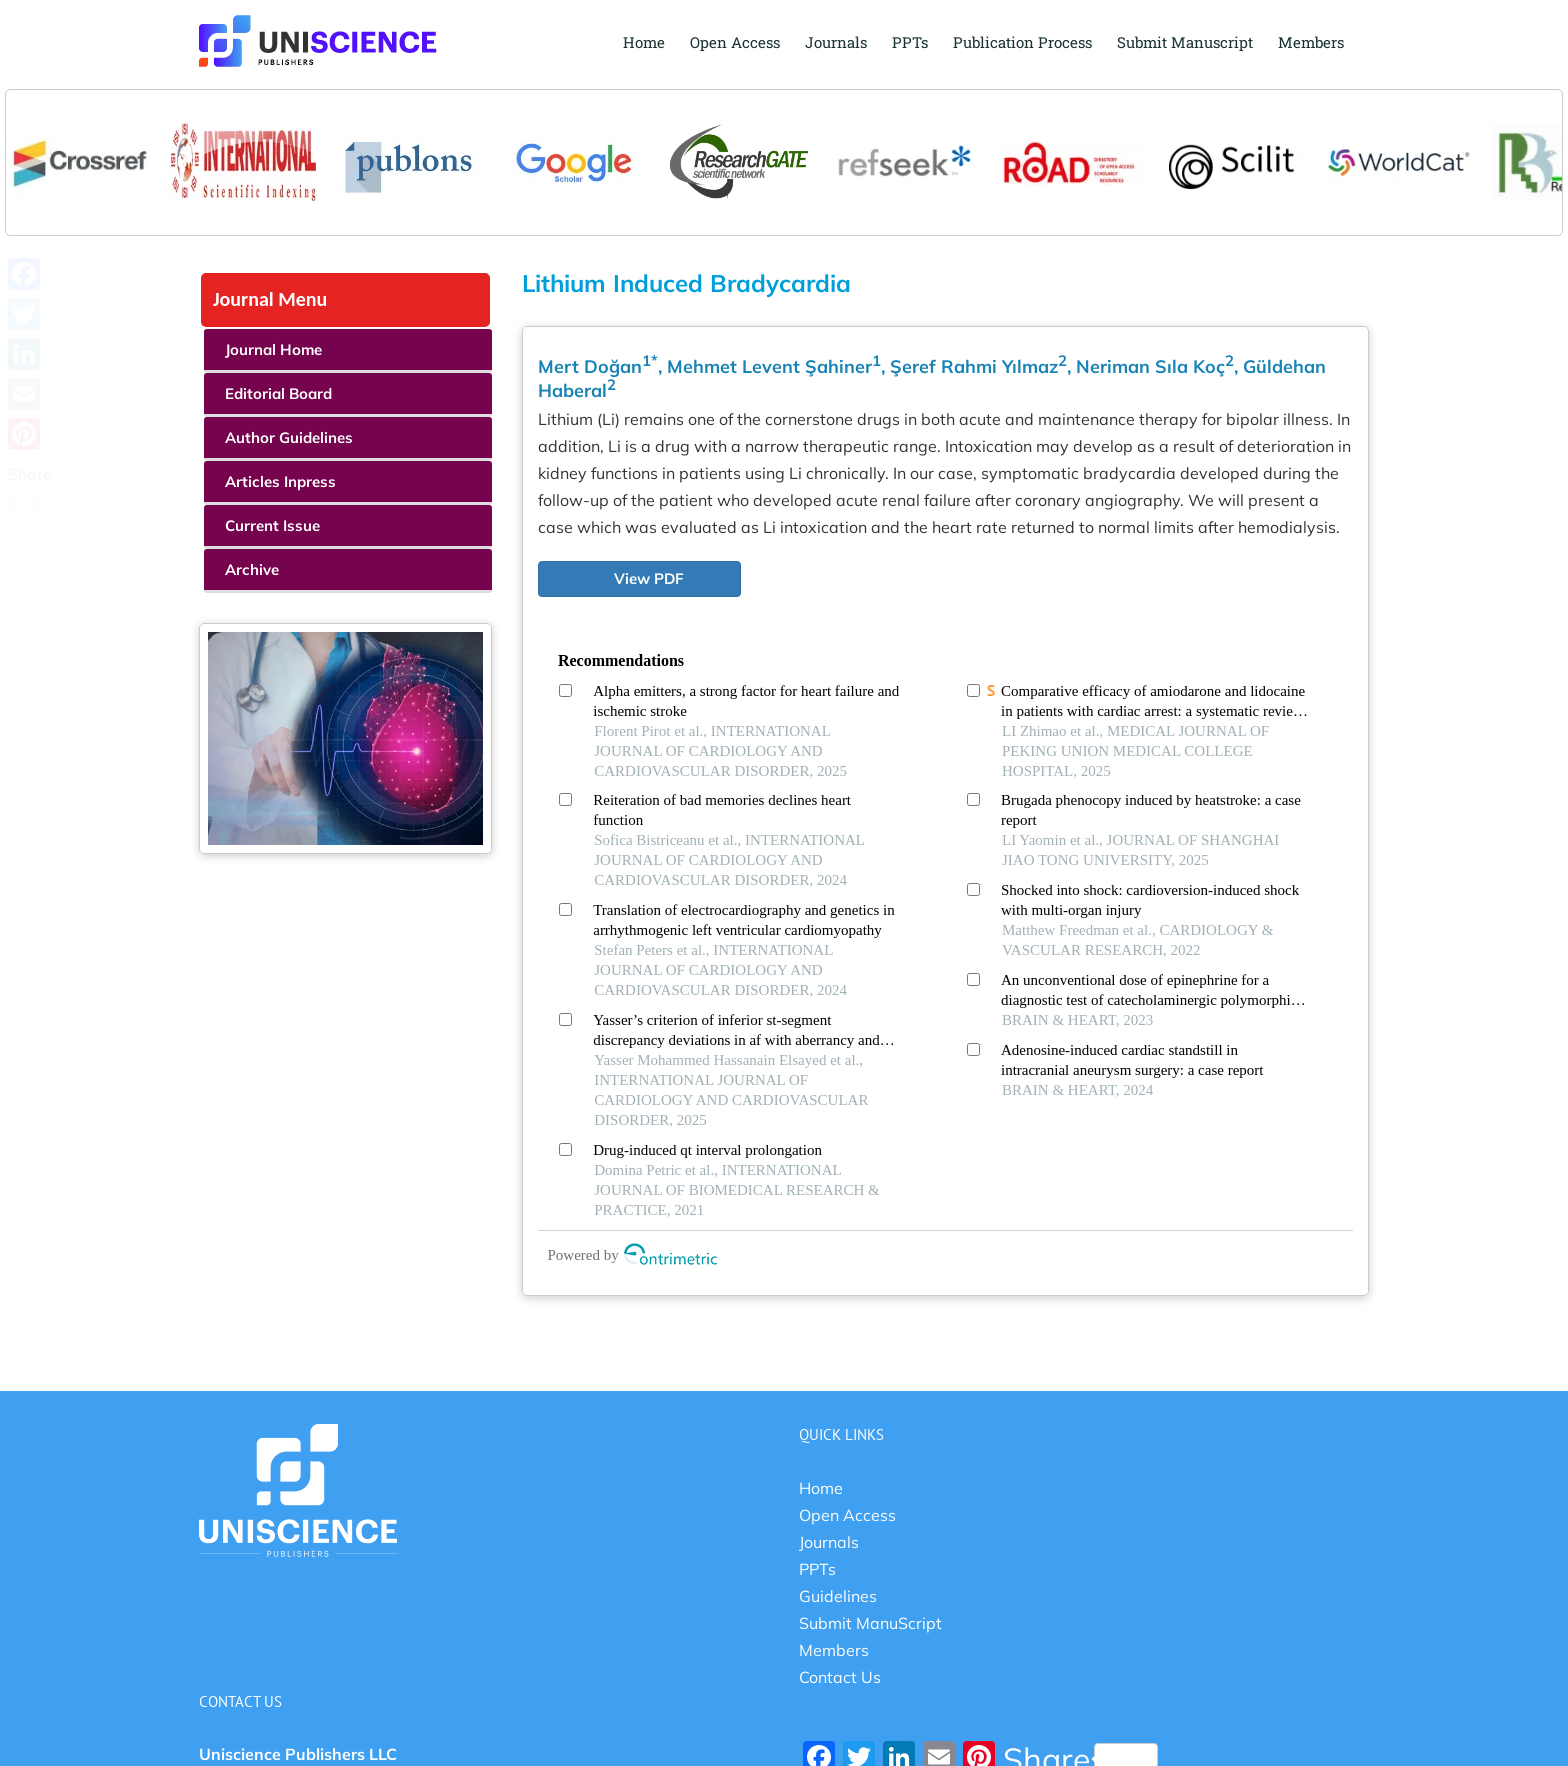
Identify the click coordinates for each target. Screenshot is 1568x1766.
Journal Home (273, 349)
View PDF (649, 578)
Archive (252, 569)
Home (821, 1488)
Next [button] (1537, 143)
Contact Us (840, 1677)
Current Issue (272, 525)
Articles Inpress (280, 481)
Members (834, 1650)
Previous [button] (31, 143)
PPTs (817, 1569)
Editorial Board (278, 393)
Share (30, 488)
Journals (829, 1542)
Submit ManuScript (870, 1623)
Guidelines (838, 1596)
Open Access (847, 1515)
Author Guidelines (289, 437)
